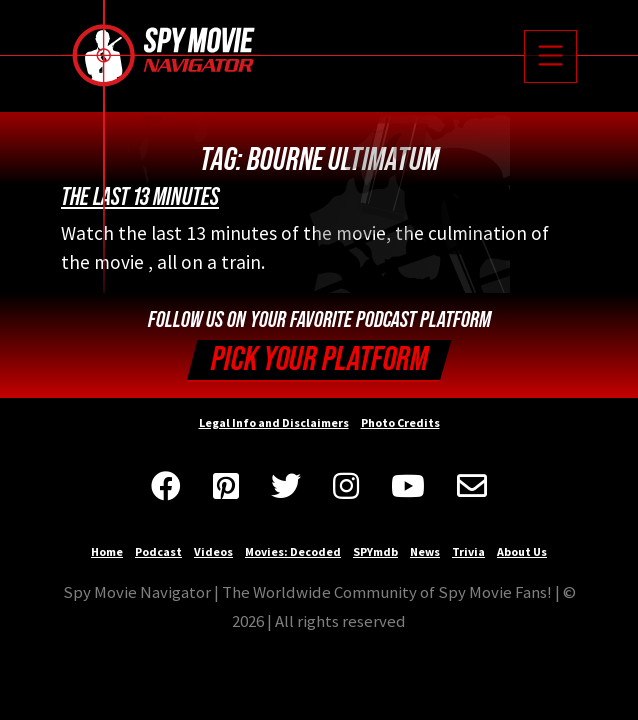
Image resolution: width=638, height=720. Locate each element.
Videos (213, 551)
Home (107, 551)
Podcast (158, 551)
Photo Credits (400, 422)
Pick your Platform (319, 359)
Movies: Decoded (293, 551)
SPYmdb (375, 551)
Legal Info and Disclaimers (274, 422)
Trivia (468, 551)
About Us (522, 551)
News (425, 551)
